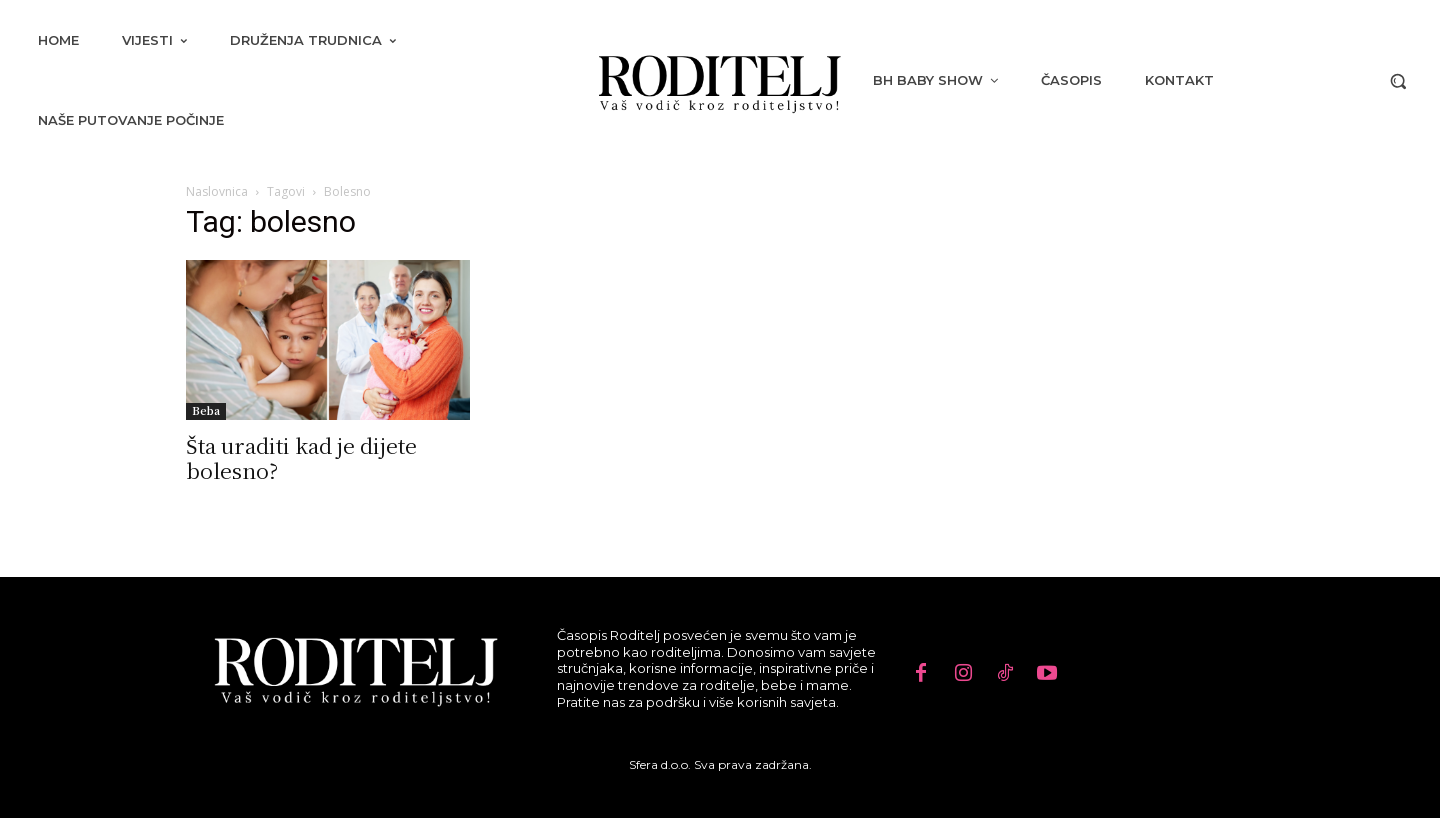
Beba (206, 410)
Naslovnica (217, 191)
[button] (1398, 81)
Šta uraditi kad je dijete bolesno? (301, 457)
